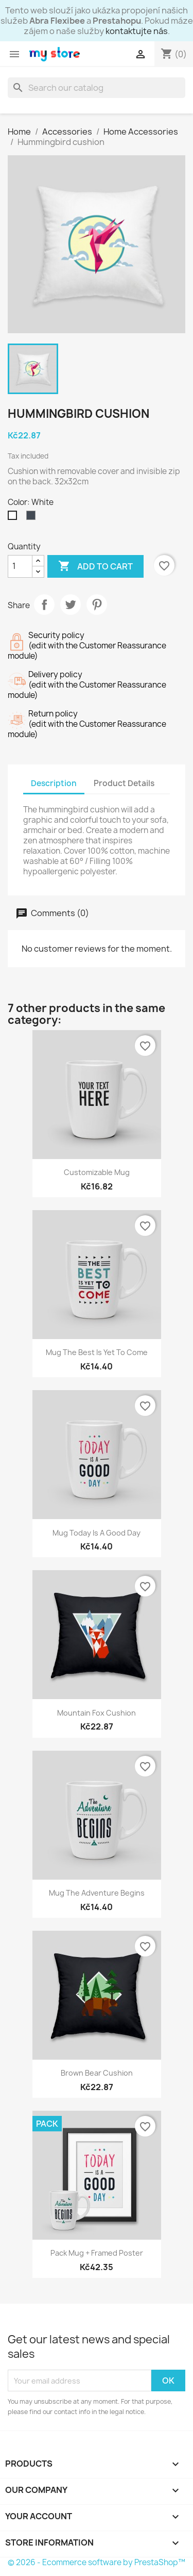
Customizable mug (97, 1172)
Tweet (70, 604)
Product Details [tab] (124, 783)
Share (44, 604)
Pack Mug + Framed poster (96, 2253)
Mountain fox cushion (96, 1713)
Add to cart (95, 566)
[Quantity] (20, 566)
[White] (14, 518)
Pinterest (96, 604)
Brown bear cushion (97, 2073)
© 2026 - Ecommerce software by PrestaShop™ (96, 2562)
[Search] (96, 87)
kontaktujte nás (137, 31)
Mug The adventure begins (97, 1893)
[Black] (33, 518)
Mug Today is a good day (96, 1533)
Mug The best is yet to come (97, 1352)
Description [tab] (54, 783)
